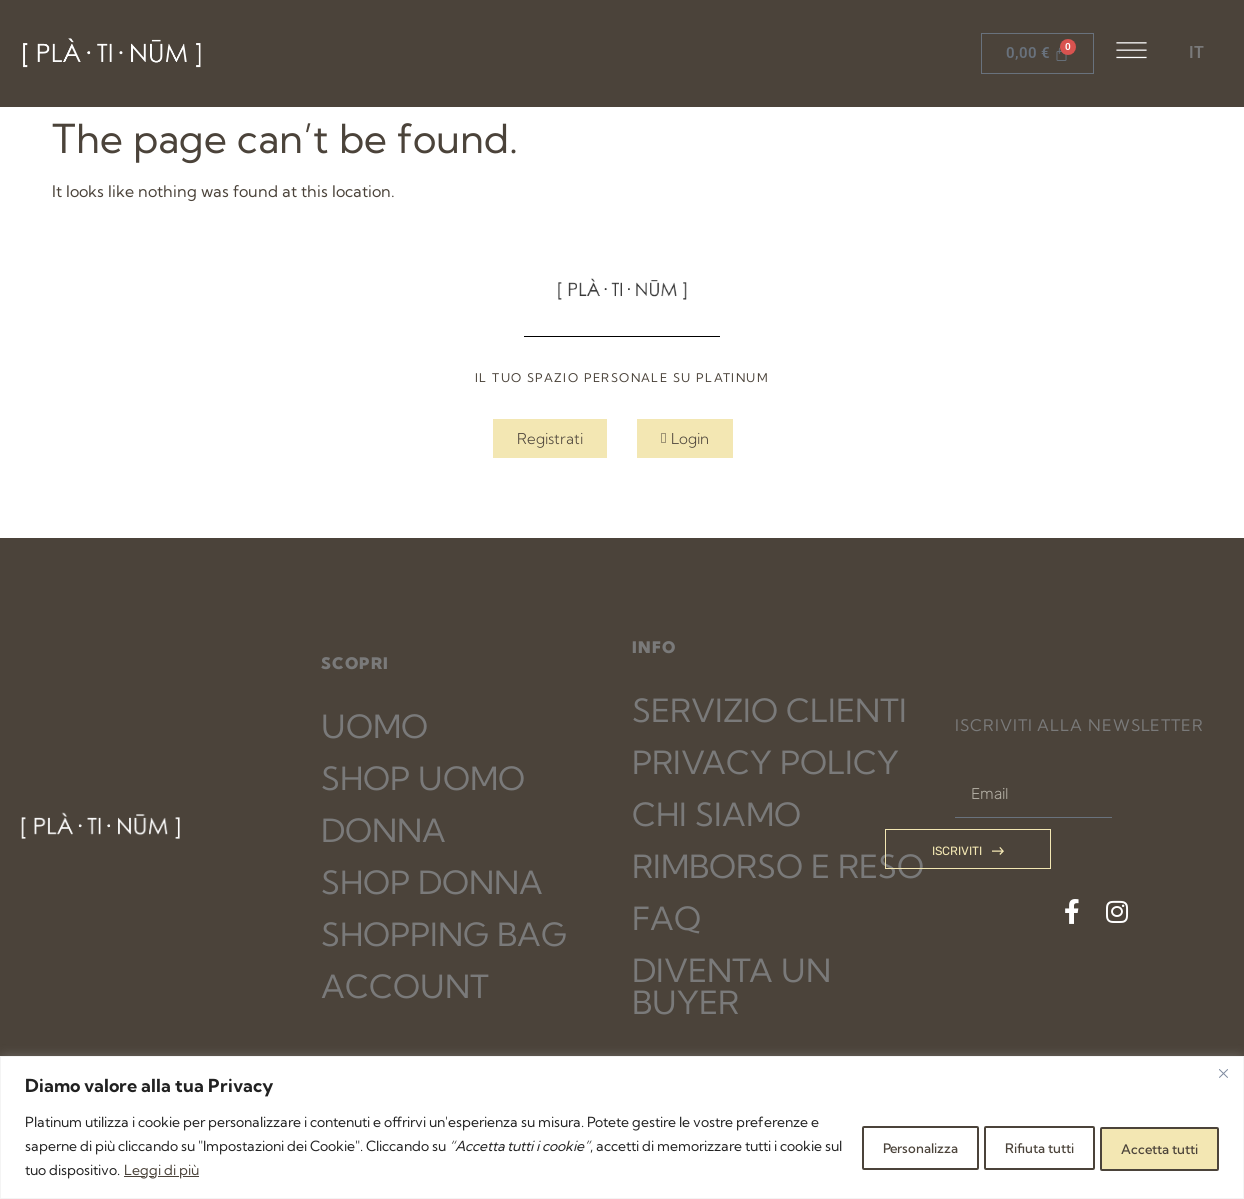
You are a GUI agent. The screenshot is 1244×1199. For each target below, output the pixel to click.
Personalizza (859, 1146)
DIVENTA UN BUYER (731, 986)
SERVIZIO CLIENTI (769, 710)
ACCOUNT (405, 986)
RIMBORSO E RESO (778, 866)
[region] (622, 1127)
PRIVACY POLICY (765, 762)
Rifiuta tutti (1002, 1146)
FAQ (666, 918)
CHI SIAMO (716, 814)
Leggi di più (349, 1170)
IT (1196, 52)
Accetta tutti (1148, 1146)
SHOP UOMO (423, 778)
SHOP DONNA (432, 882)
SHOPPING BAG (444, 934)
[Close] (1223, 1073)
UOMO (374, 726)
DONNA (383, 830)
